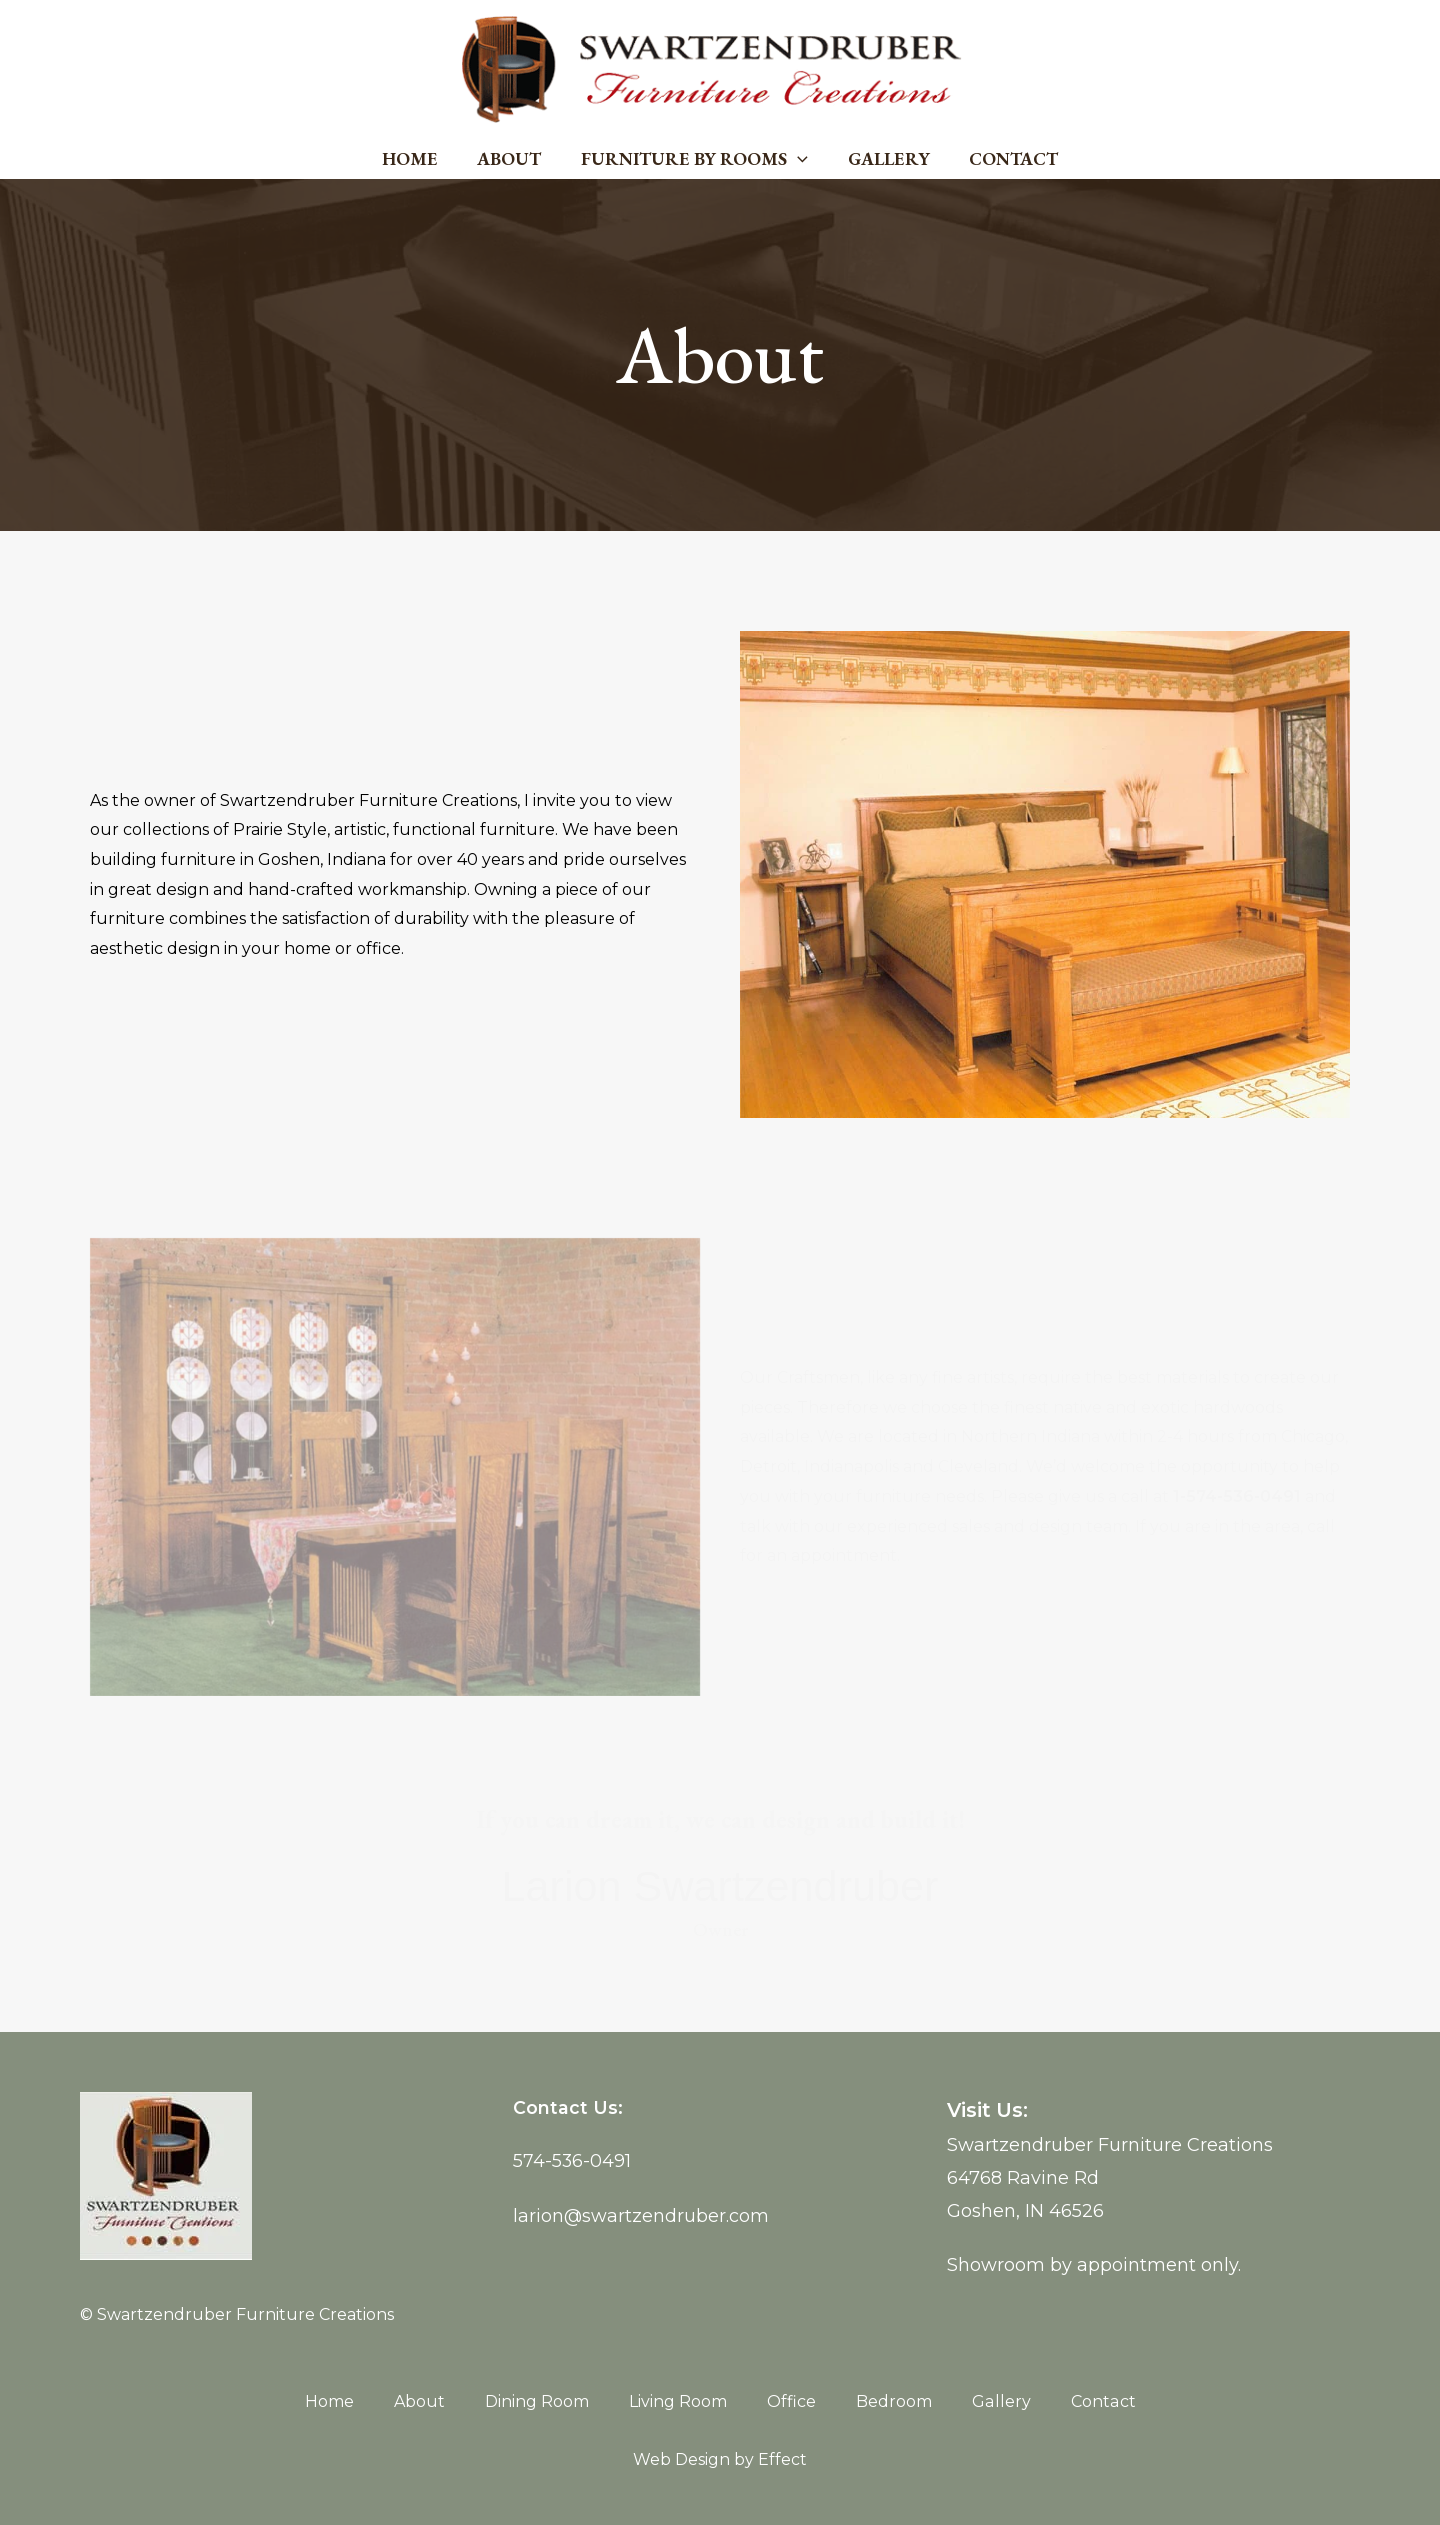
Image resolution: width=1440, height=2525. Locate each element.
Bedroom (895, 2401)
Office (792, 2401)
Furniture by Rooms (694, 159)
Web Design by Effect (720, 2459)
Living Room (679, 2401)
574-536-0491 (572, 2160)
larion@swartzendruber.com (641, 2214)
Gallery (885, 158)
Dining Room (538, 2401)
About (513, 158)
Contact (1006, 158)
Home (417, 158)
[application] (797, 159)
